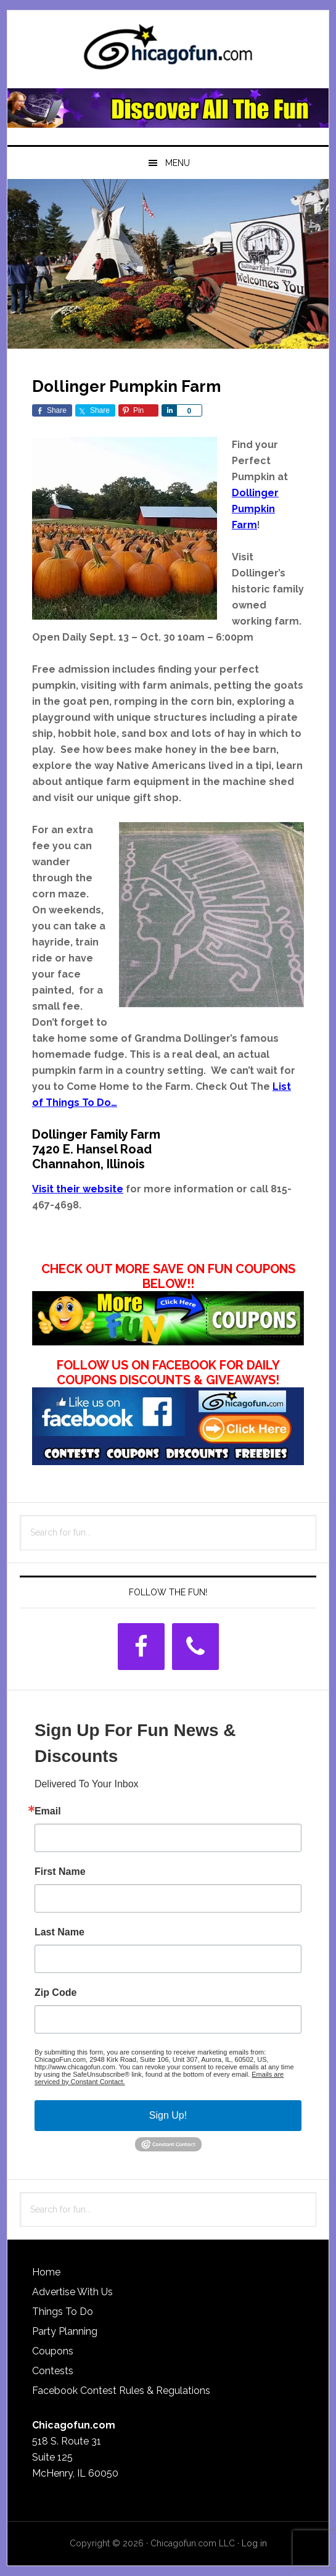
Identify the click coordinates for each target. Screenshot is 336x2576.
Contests (52, 2371)
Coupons (52, 2351)
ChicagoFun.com (168, 50)
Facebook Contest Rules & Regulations (121, 2390)
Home (46, 2272)
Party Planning (64, 2331)
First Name (60, 1872)
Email (48, 1811)
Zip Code (55, 1993)
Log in (254, 2543)
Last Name (59, 1932)
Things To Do (62, 2311)
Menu (177, 163)
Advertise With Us (72, 2292)
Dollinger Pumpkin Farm (255, 509)
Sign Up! (168, 2115)
